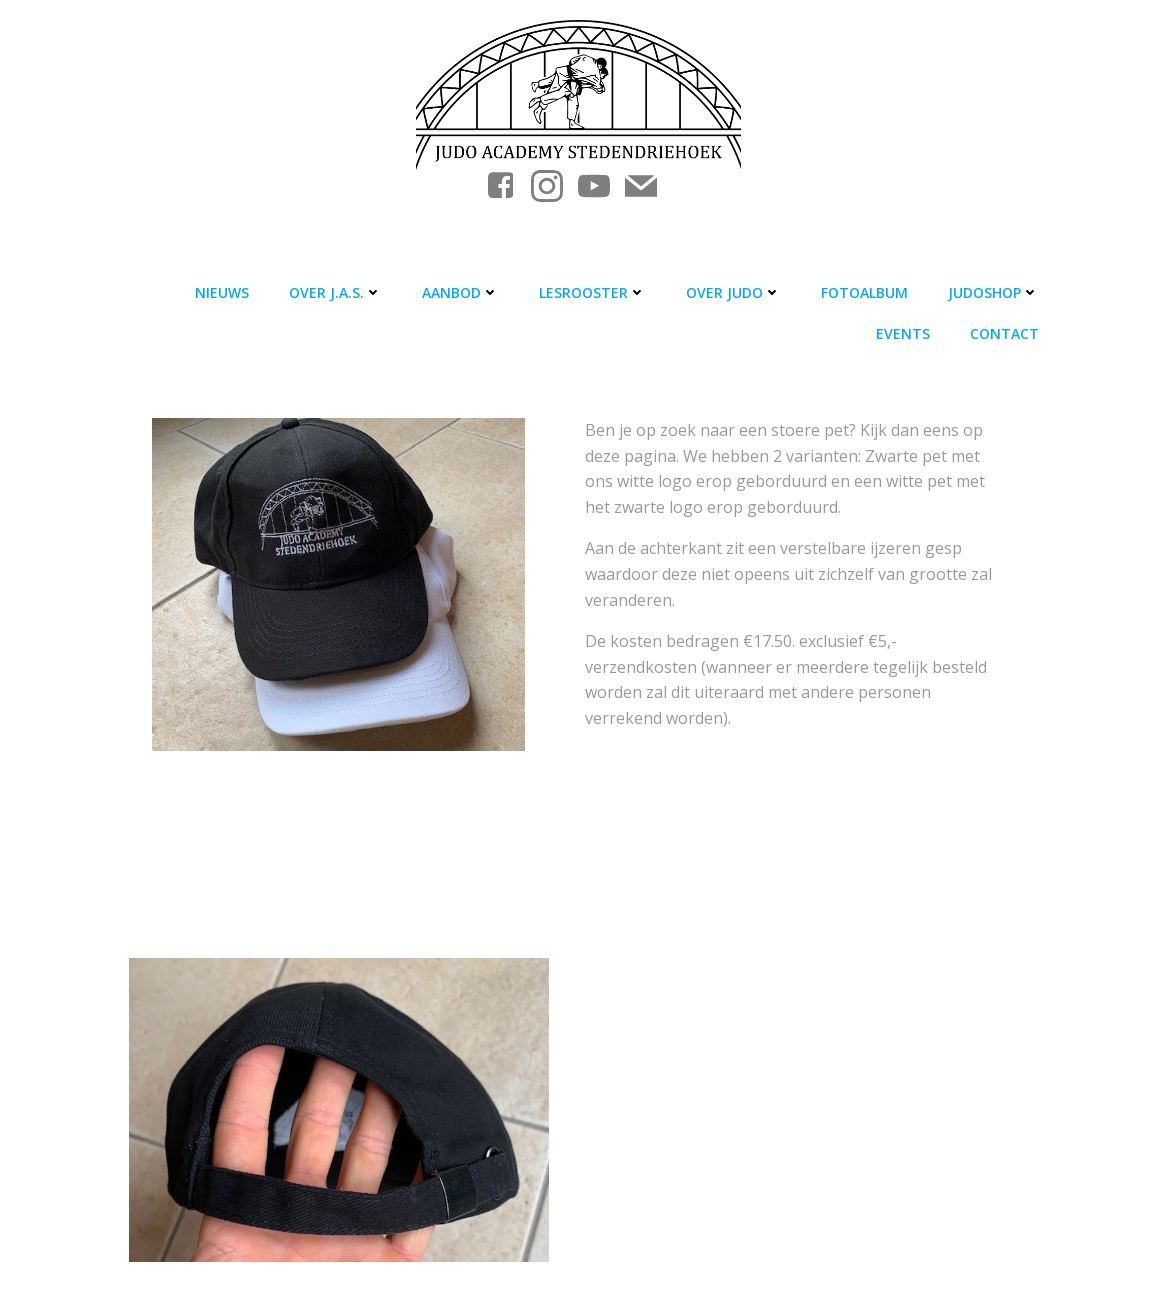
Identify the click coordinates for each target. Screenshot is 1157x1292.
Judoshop (993, 292)
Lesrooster (592, 292)
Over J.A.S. (335, 292)
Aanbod (460, 292)
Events (903, 333)
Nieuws (222, 292)
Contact (1004, 333)
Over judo (733, 292)
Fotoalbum (864, 292)
